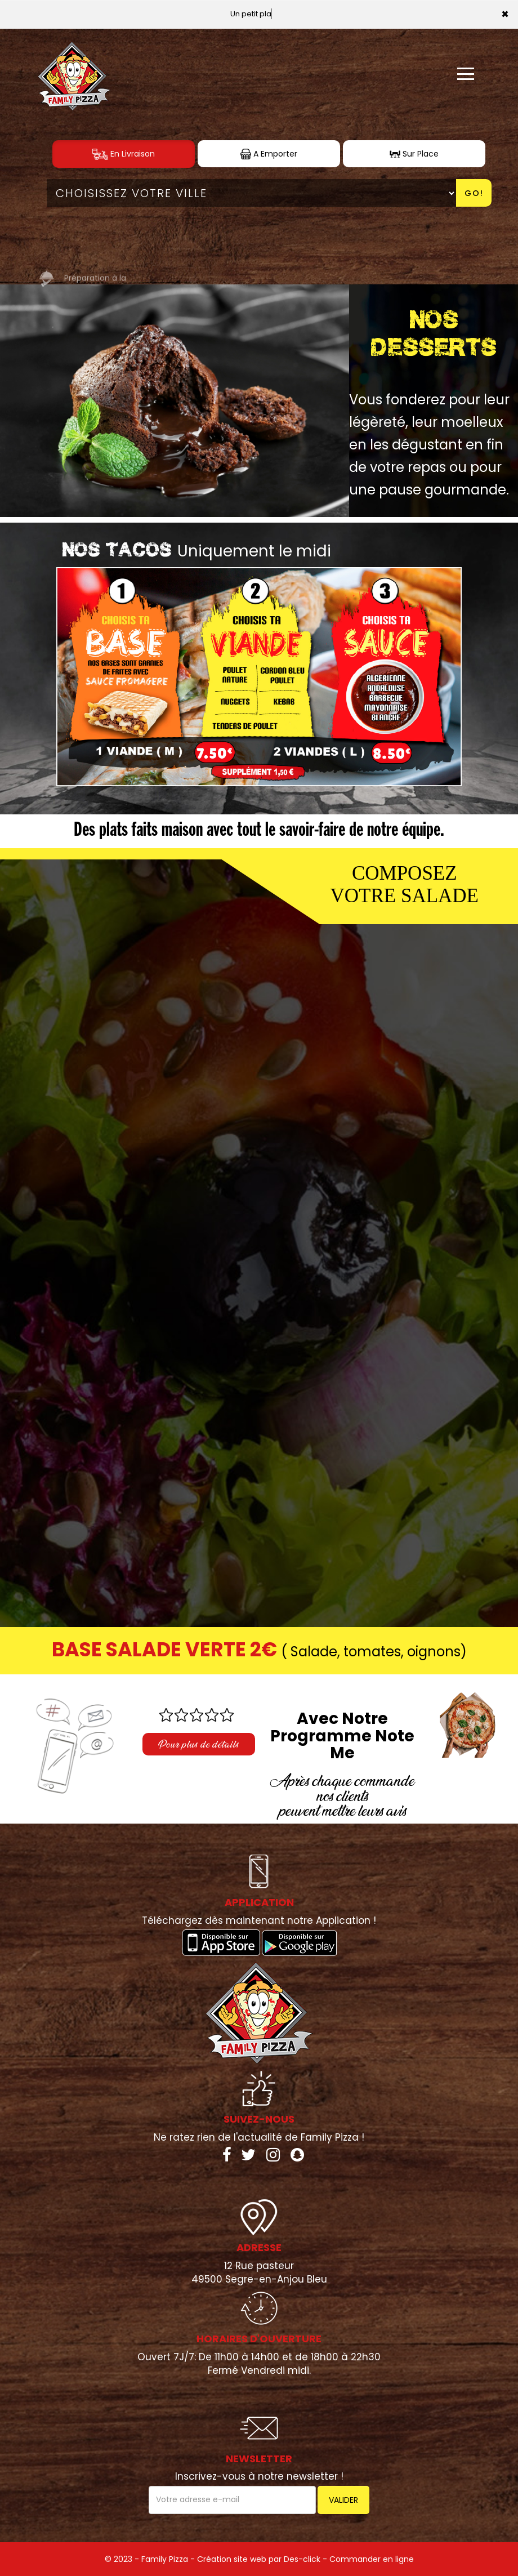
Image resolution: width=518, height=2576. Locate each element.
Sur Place (414, 154)
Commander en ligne (371, 2559)
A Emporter (268, 154)
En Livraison (123, 154)
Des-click (302, 2559)
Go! (474, 193)
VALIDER (343, 2500)
